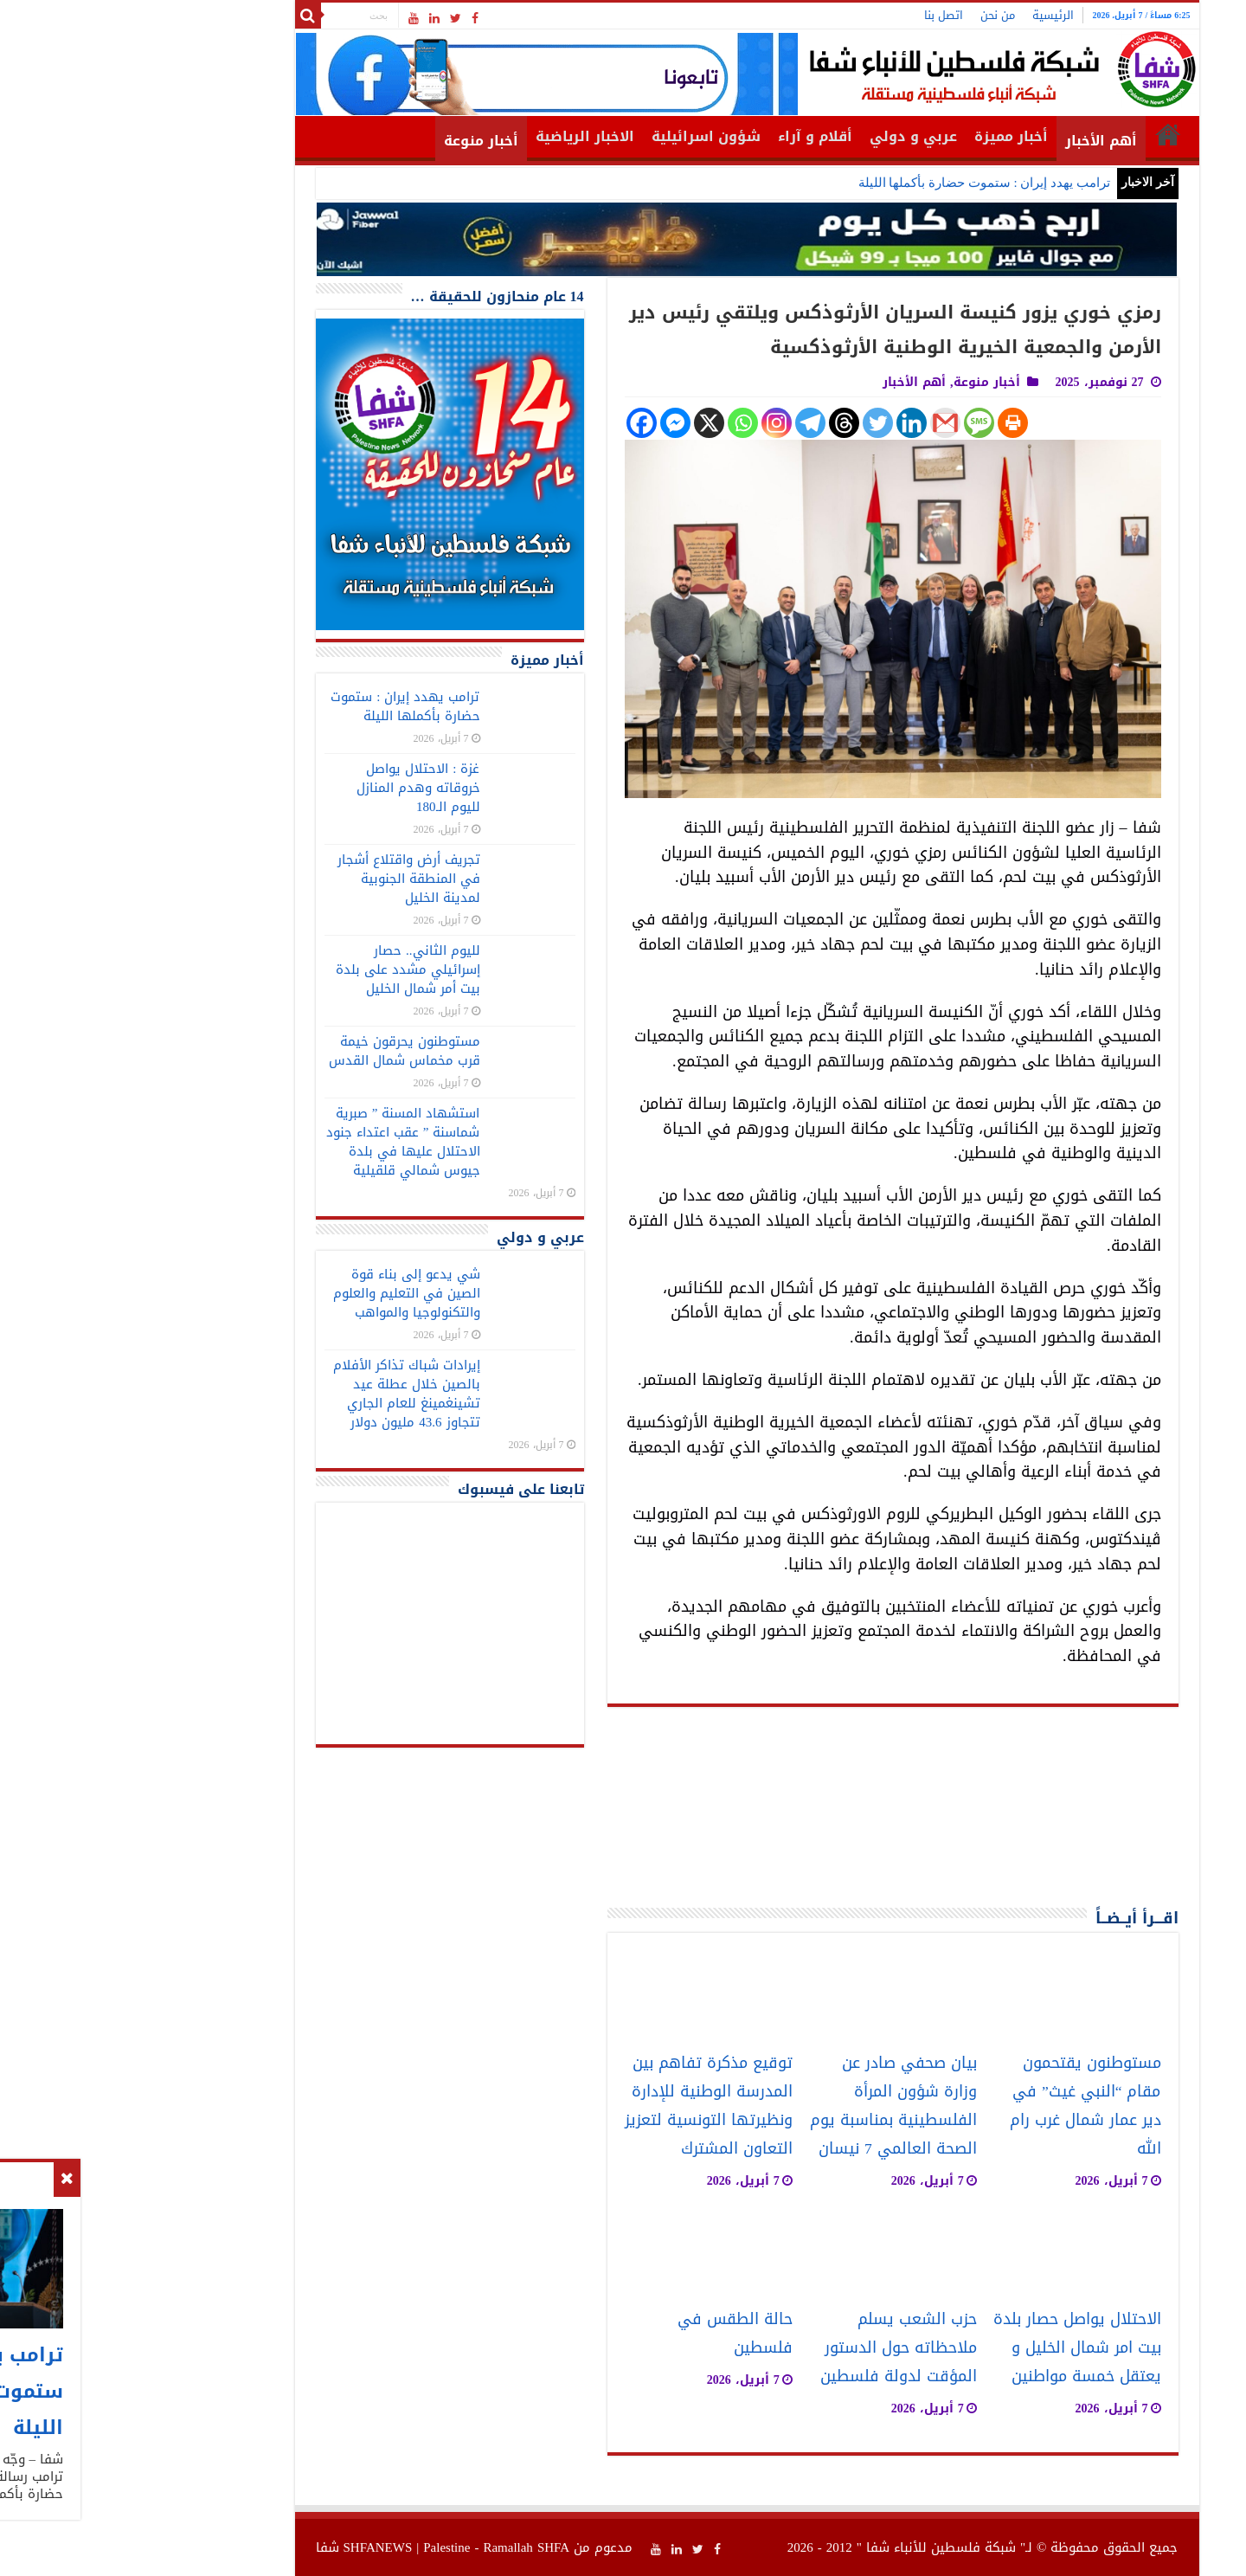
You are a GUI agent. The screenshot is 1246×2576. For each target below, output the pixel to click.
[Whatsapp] (619, 423)
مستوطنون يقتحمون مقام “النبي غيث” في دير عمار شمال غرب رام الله (961, 2106)
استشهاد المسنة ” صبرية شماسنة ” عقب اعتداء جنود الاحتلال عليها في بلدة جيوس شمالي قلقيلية (279, 1141)
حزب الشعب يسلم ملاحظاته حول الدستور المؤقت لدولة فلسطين (775, 2348)
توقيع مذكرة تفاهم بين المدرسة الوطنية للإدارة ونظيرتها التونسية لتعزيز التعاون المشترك (585, 2106)
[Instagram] (653, 423)
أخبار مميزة (887, 136)
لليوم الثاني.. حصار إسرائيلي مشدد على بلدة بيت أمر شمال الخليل (284, 969)
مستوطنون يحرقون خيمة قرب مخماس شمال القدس (280, 1050)
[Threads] (720, 423)
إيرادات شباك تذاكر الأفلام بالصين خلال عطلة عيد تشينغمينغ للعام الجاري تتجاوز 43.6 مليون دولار (282, 1393)
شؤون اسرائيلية (582, 136)
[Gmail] (821, 423)
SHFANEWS (254, 2547)
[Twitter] (754, 423)
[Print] (889, 423)
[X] (585, 423)
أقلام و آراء (691, 136)
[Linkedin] (788, 423)
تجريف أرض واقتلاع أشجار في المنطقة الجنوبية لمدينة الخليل (285, 878)
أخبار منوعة (357, 140)
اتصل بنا (819, 15)
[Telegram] (686, 423)
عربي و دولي (789, 136)
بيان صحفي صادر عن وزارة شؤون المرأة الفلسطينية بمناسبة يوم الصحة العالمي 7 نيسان (769, 2106)
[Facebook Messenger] (551, 423)
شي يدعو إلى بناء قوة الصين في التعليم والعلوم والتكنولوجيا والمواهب (282, 1293)
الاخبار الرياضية (461, 136)
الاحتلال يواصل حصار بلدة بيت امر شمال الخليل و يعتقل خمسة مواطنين (953, 2348)
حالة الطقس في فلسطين (611, 2333)
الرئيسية (929, 15)
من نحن (874, 15)
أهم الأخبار (977, 140)
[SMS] (855, 423)
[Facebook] (518, 423)
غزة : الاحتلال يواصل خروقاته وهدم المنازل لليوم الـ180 (294, 788)
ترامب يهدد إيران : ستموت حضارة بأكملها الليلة (860, 183)
